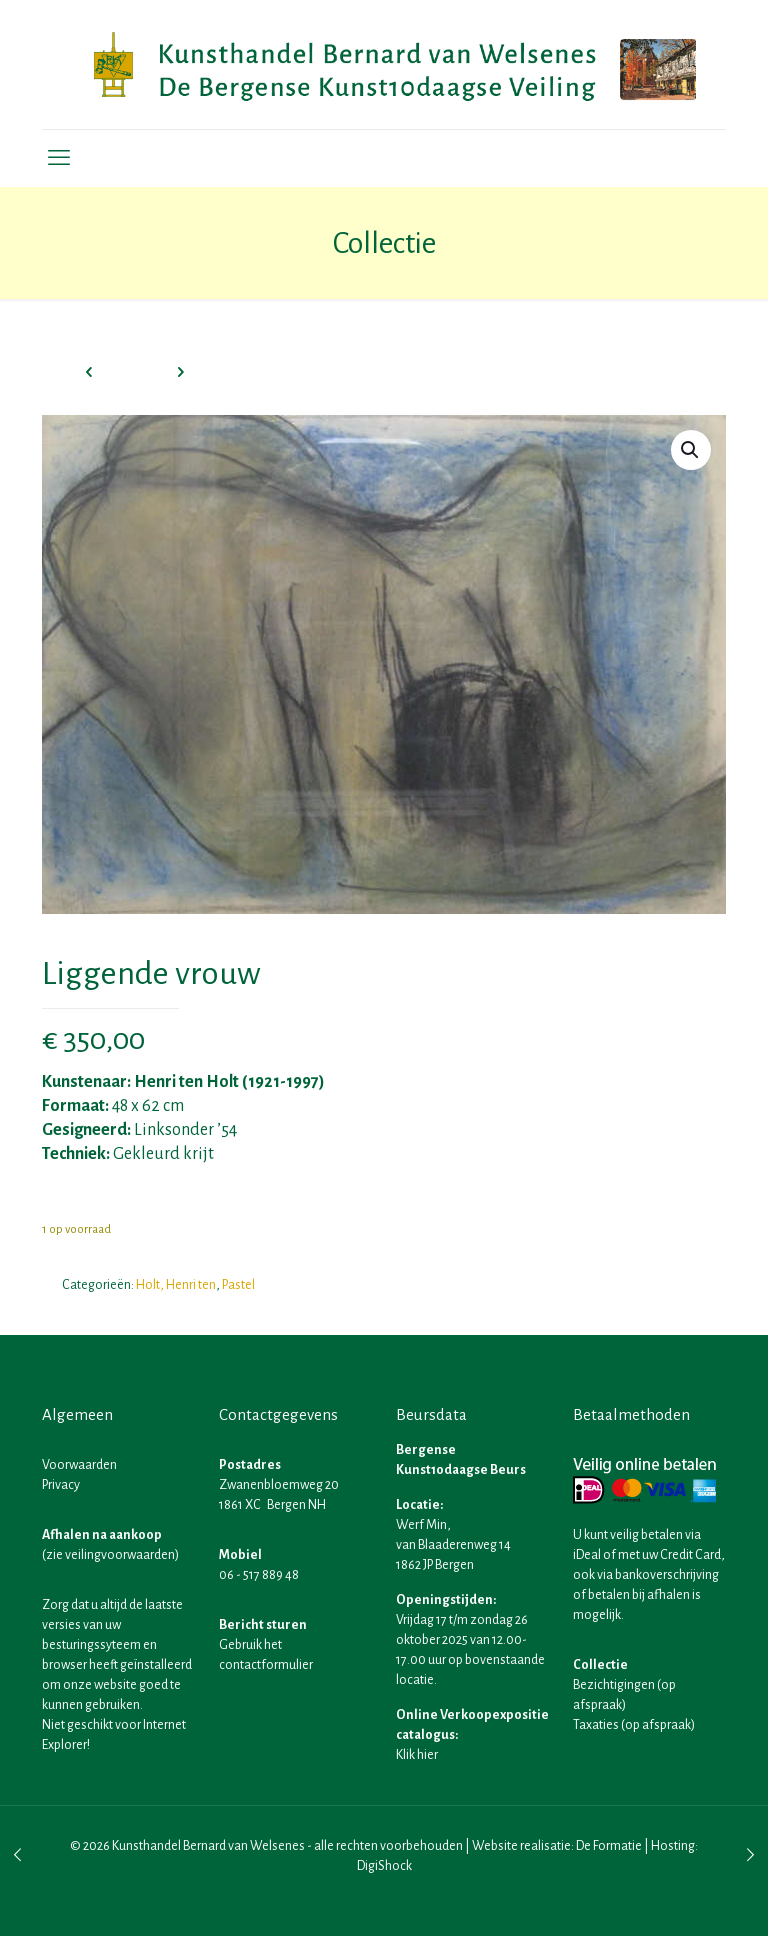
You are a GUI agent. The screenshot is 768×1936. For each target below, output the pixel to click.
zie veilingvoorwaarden (110, 1555)
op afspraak (658, 1725)
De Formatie (609, 1846)
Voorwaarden (79, 1465)
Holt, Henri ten (176, 1285)
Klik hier (417, 1755)
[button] (691, 450)
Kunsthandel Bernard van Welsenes (208, 1846)
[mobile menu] (59, 158)
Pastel (238, 1285)
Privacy (61, 1485)
